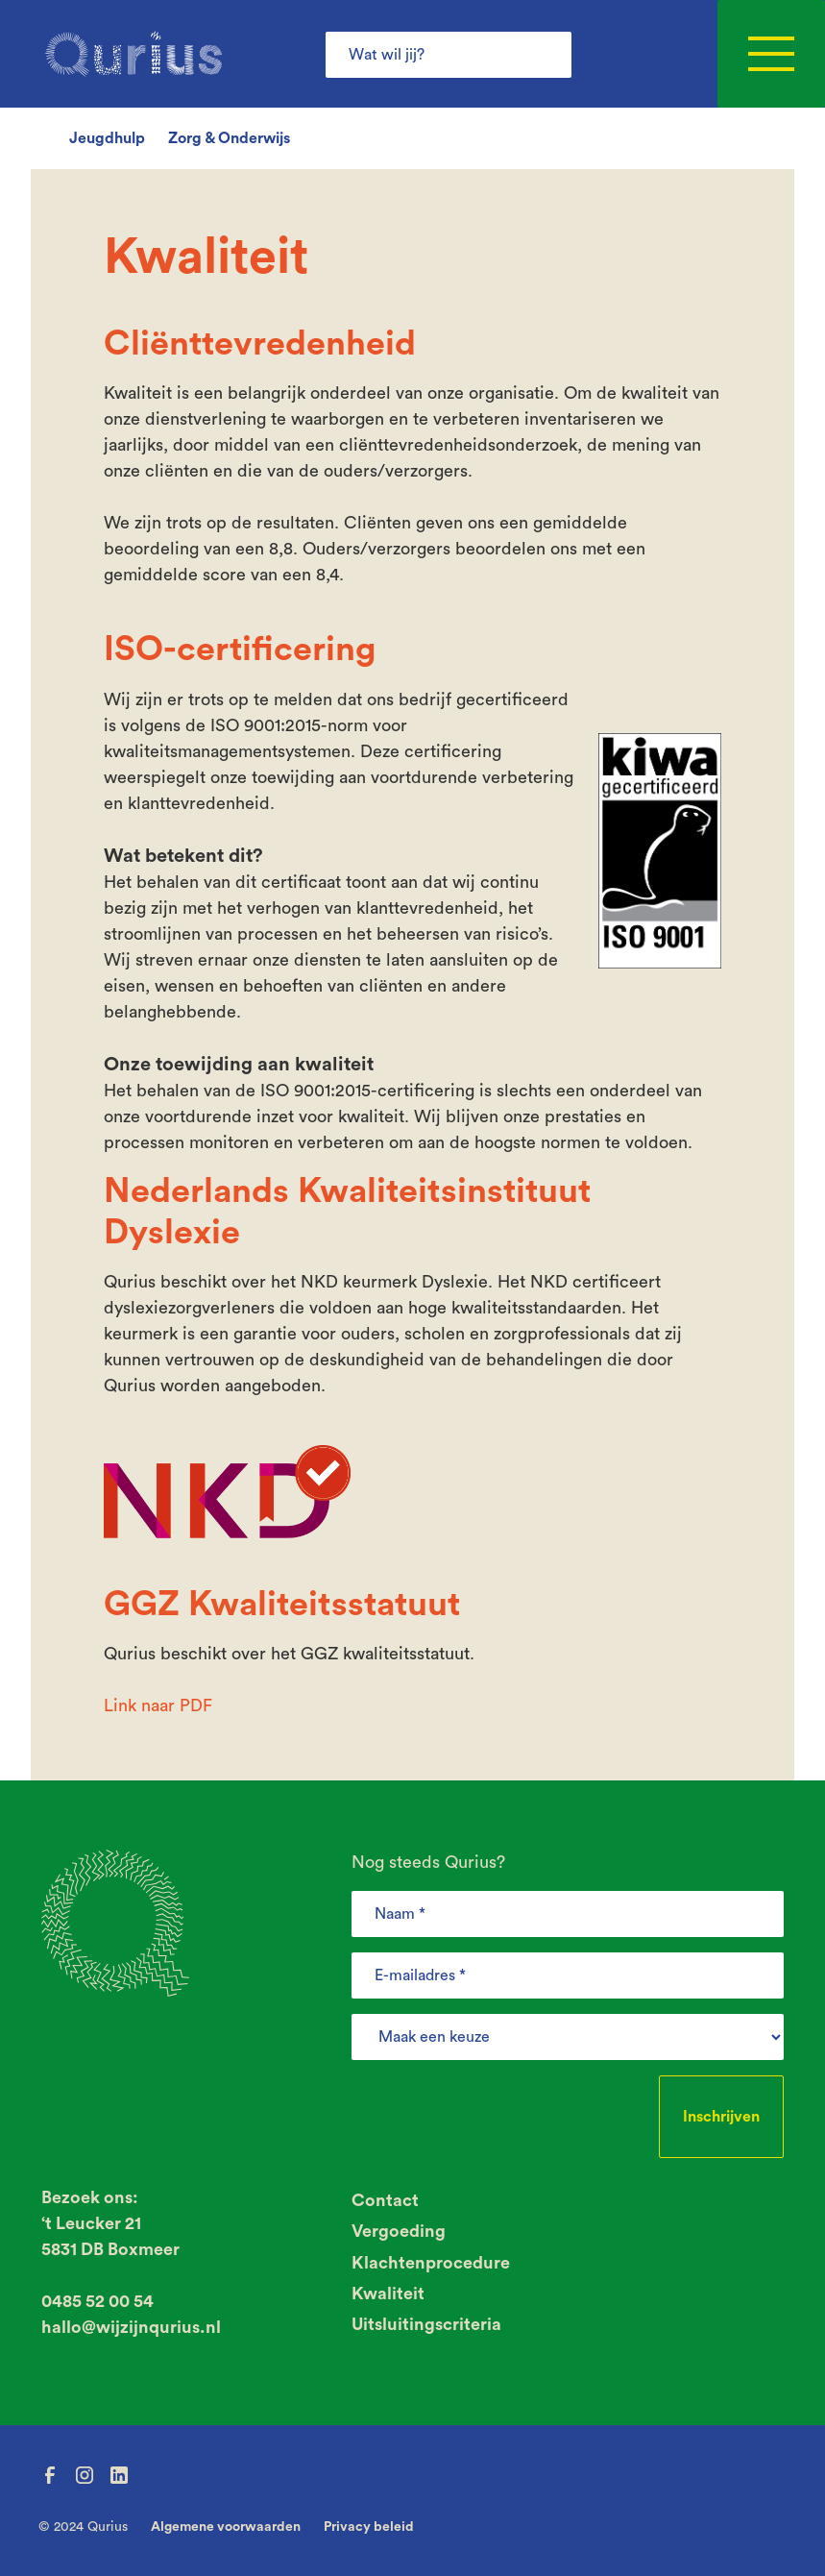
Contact (385, 2200)
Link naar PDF (158, 1705)
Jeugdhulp (107, 138)
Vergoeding (399, 2231)
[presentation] (497, 2112)
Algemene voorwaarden (226, 2527)
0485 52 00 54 (97, 2301)
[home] (133, 54)
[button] (771, 54)
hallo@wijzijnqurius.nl (131, 2327)
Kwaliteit (388, 2293)
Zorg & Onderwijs (229, 138)
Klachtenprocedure (431, 2262)
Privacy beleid (369, 2527)
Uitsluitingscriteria (426, 2324)
